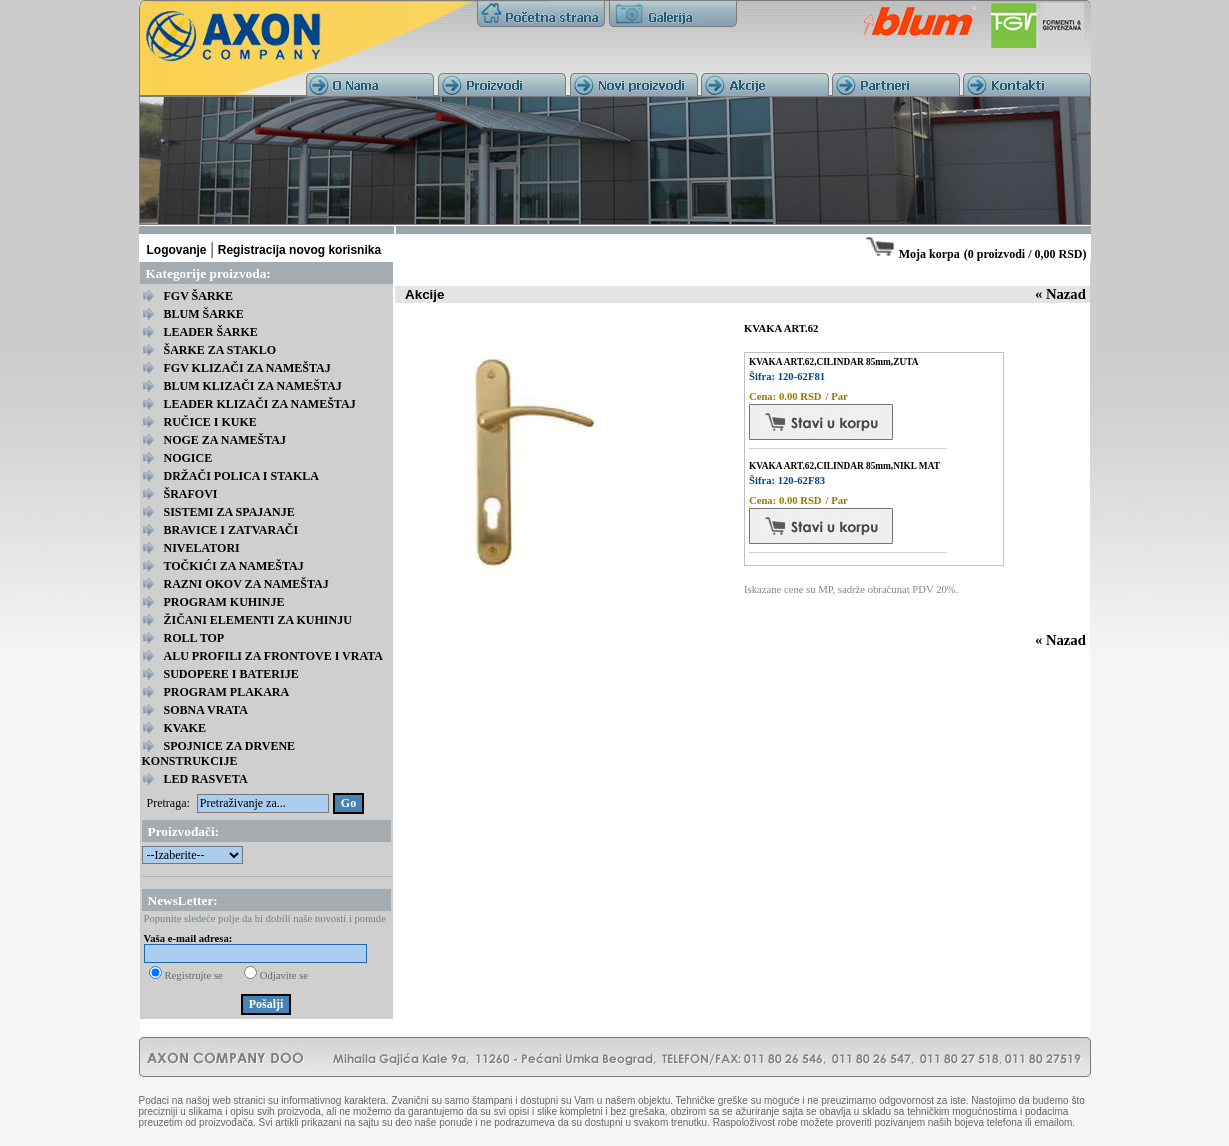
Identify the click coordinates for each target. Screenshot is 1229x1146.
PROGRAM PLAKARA (227, 692)
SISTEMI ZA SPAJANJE (229, 512)
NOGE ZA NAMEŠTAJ (225, 440)
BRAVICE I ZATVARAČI (231, 530)
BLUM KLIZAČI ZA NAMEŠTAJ (253, 386)
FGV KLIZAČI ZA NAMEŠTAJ (247, 368)
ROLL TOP (194, 638)
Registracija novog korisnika (299, 250)
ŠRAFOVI (191, 494)
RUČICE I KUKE (210, 422)
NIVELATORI (202, 548)
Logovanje (177, 250)
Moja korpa (929, 254)
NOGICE (188, 458)
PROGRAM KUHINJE (224, 602)
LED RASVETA (206, 779)
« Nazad (1060, 294)
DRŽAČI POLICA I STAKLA (241, 476)
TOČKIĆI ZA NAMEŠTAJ (234, 566)
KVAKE (185, 728)
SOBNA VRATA (206, 710)
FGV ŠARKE (198, 296)
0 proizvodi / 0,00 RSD (1025, 254)
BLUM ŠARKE (204, 314)
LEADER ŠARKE (211, 332)
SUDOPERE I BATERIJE (231, 674)
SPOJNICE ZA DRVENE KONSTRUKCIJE (219, 753)
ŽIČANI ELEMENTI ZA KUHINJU (258, 620)
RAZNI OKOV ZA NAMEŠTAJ (246, 584)
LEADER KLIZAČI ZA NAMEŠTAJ (260, 404)
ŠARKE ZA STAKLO (220, 350)
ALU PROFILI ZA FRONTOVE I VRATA (273, 656)
